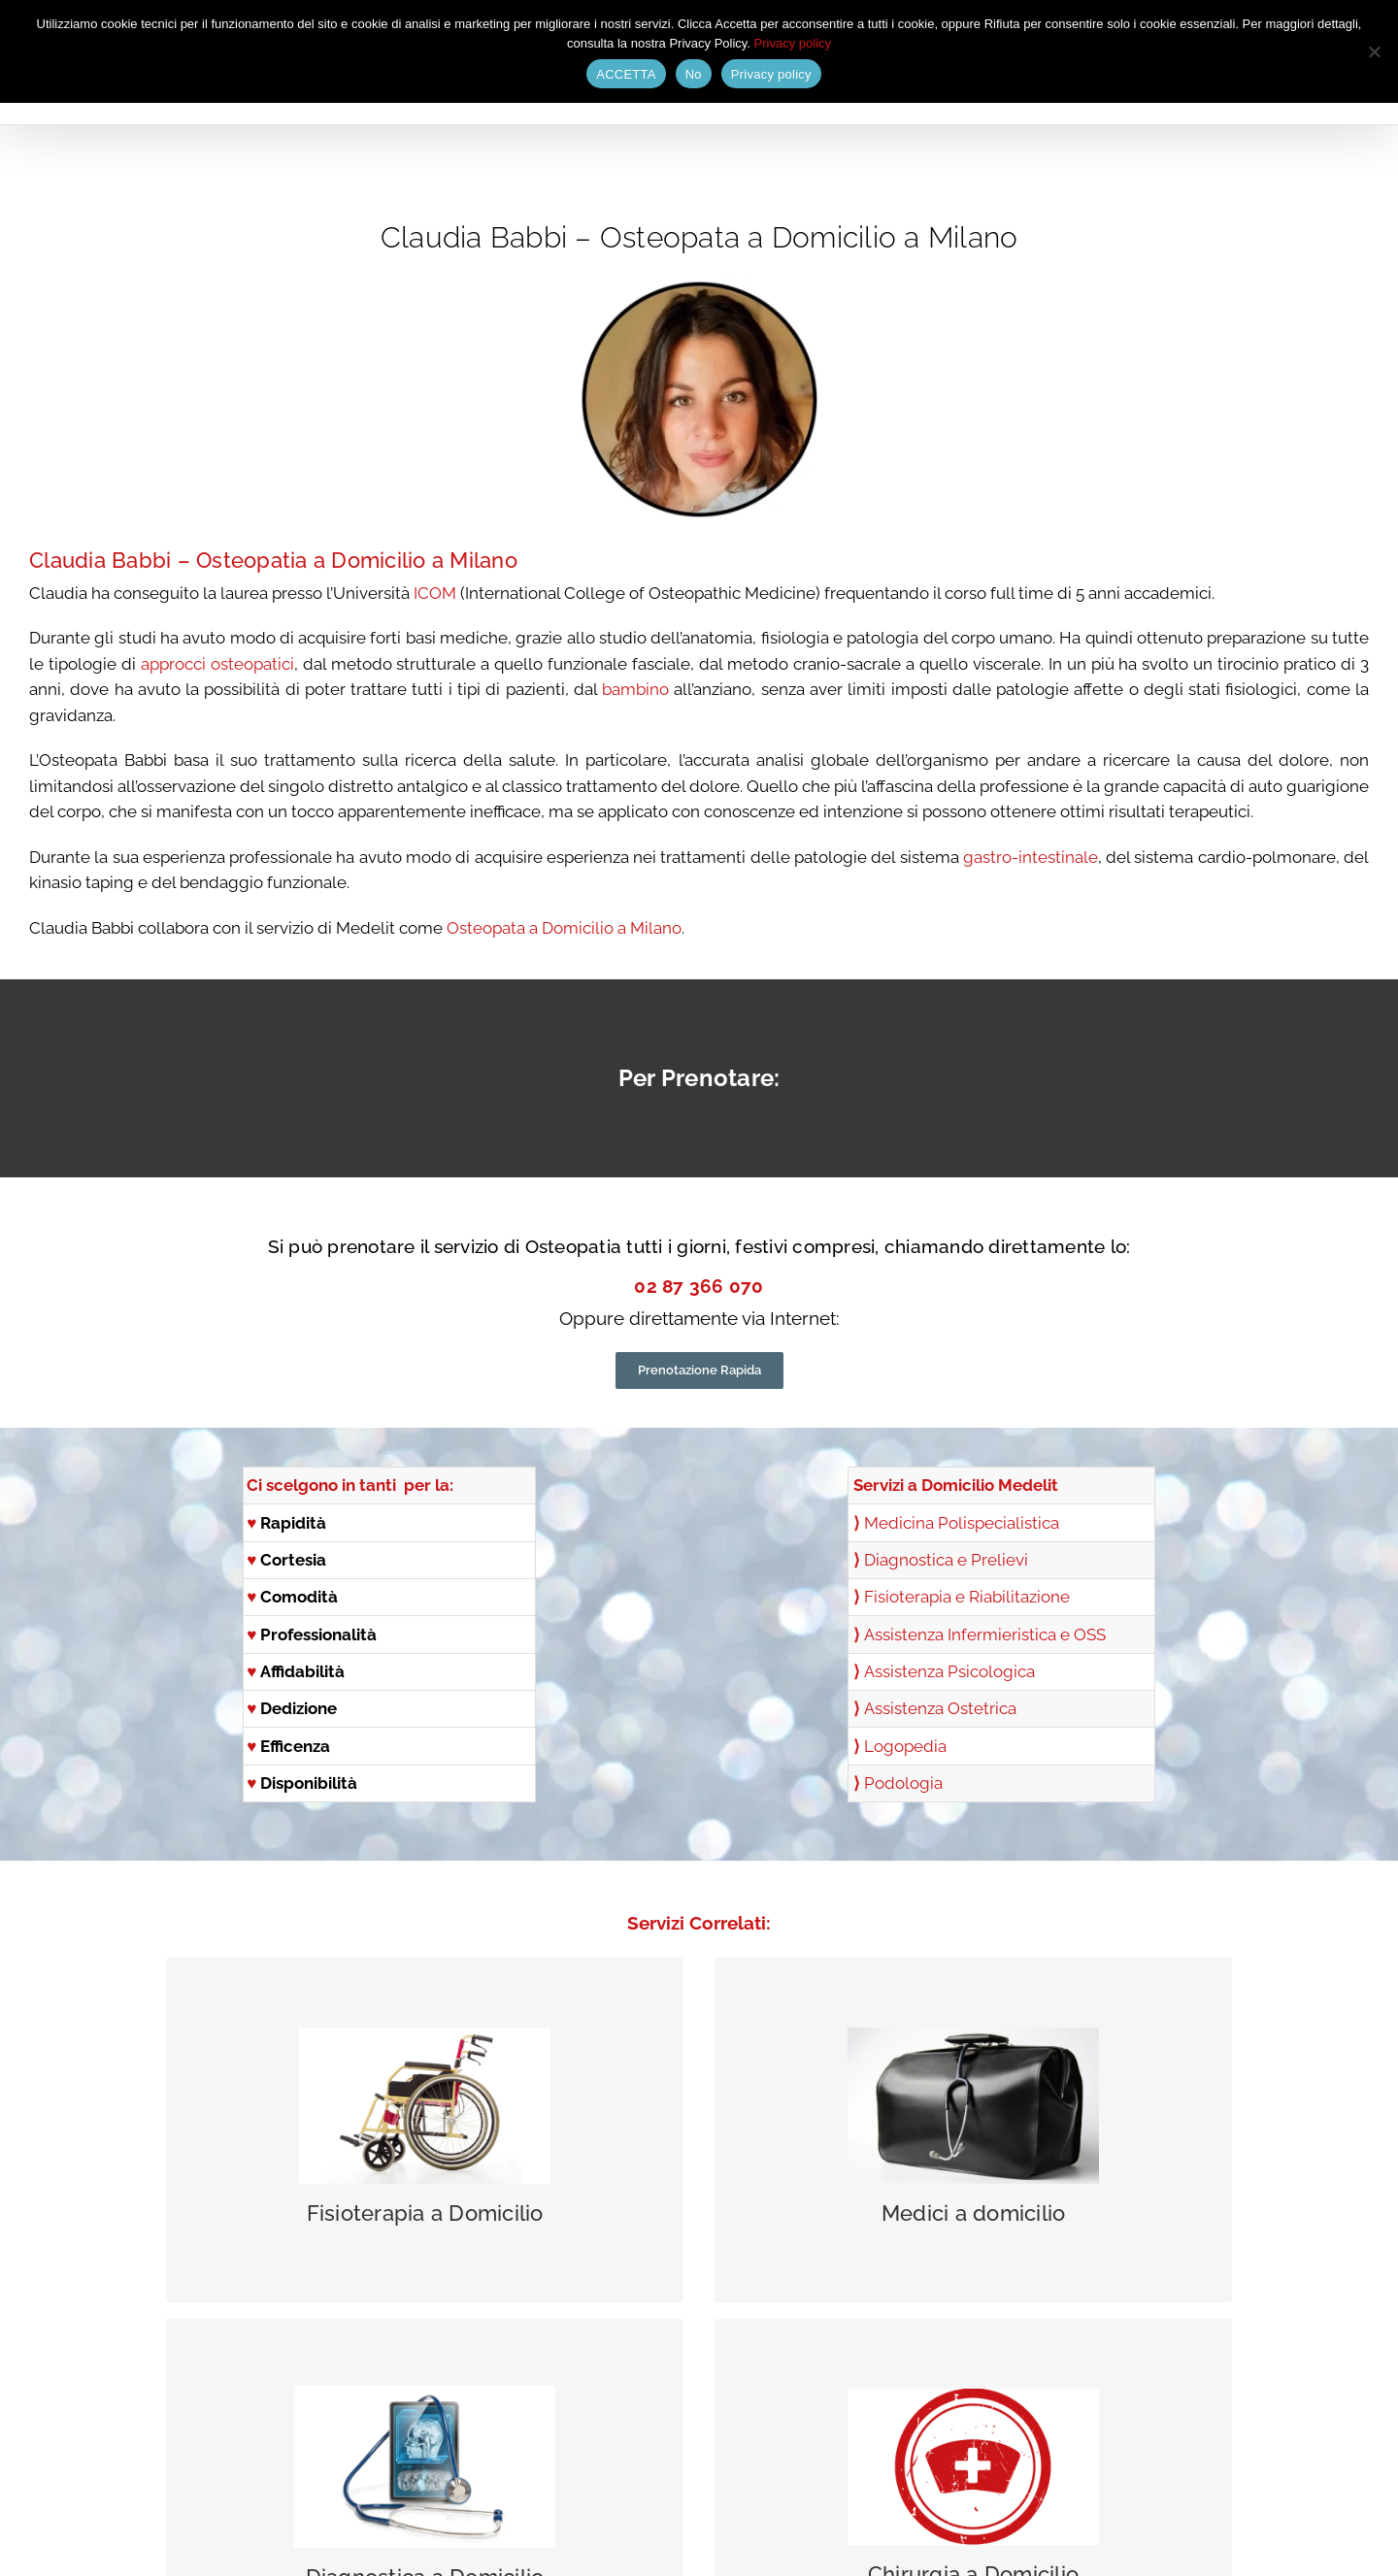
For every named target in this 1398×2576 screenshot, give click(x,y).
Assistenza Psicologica (949, 1671)
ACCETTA (625, 74)
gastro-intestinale (1030, 857)
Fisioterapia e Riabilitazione (967, 1596)
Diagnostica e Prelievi (946, 1559)
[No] (1373, 51)
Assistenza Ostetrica (940, 1708)
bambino (633, 689)
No (693, 74)
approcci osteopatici (217, 664)
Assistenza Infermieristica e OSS (985, 1634)
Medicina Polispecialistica (961, 1523)
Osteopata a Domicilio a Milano (564, 928)
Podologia (903, 1783)
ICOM (433, 593)
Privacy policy (792, 43)
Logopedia (905, 1746)
